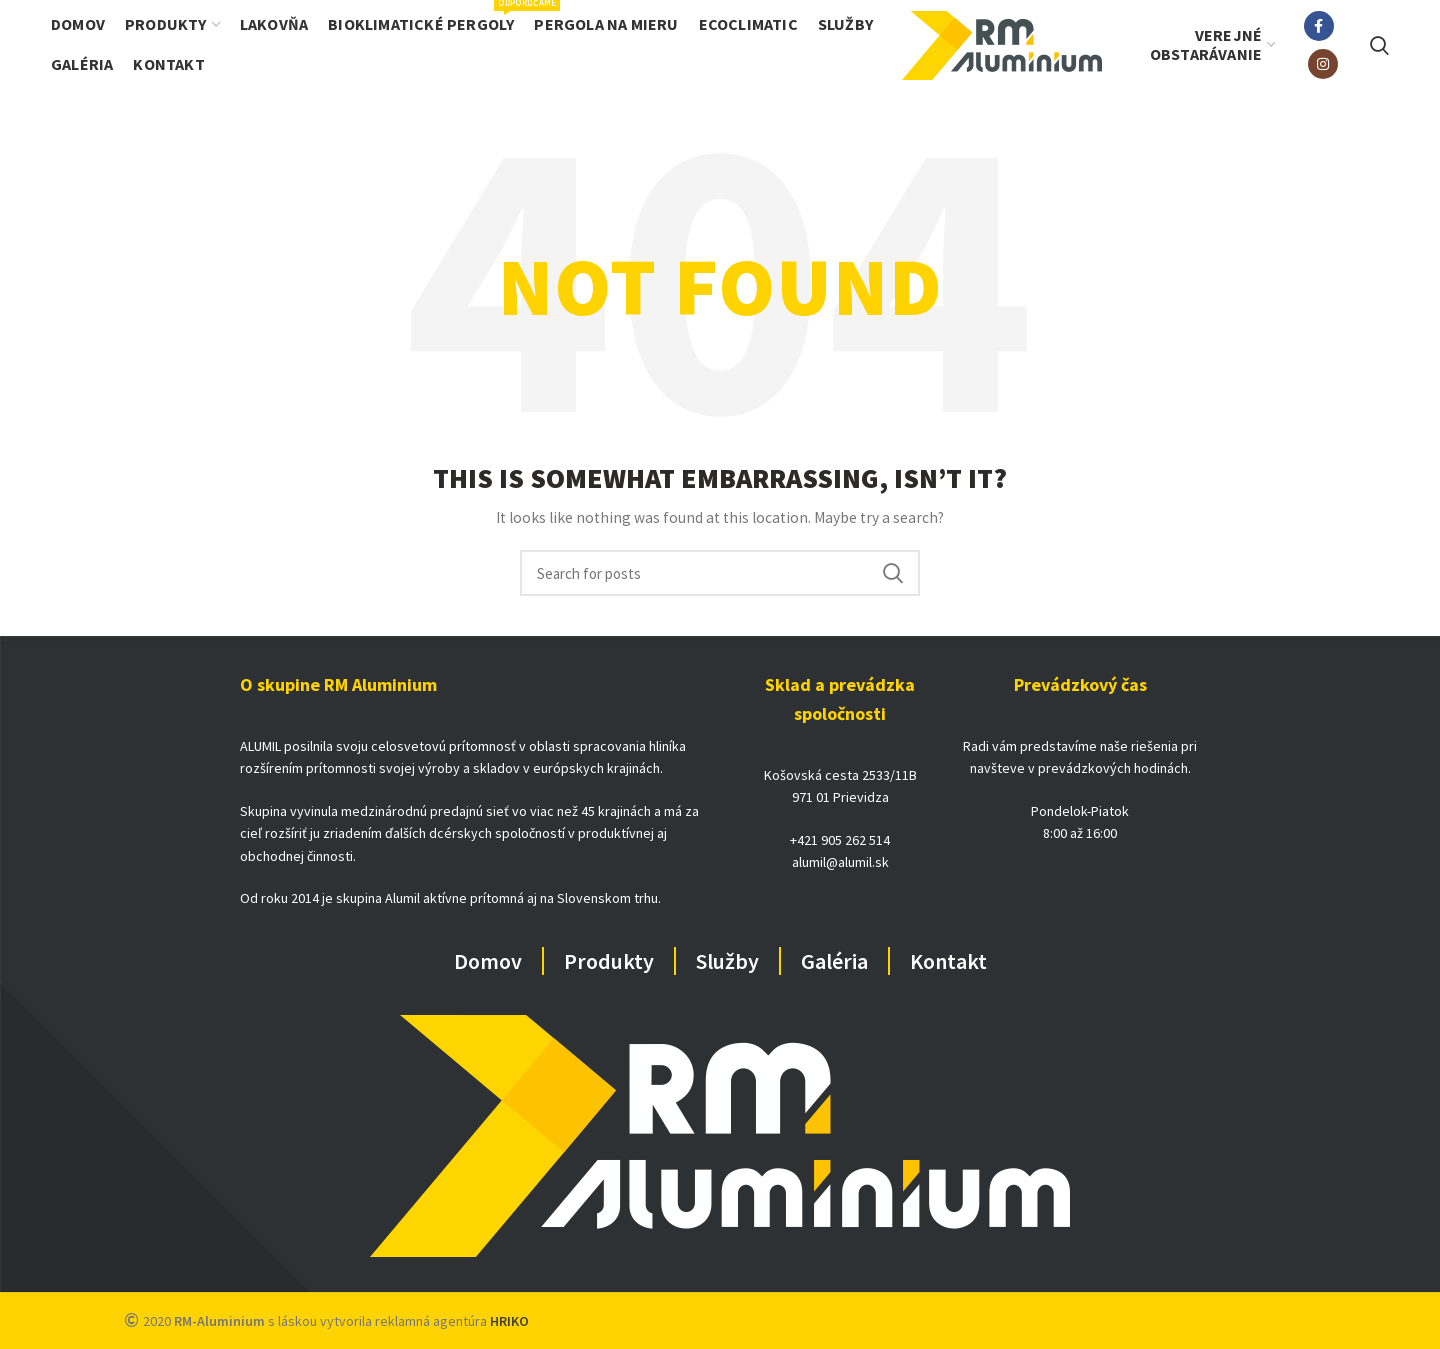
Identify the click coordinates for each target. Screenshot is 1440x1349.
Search (893, 573)
